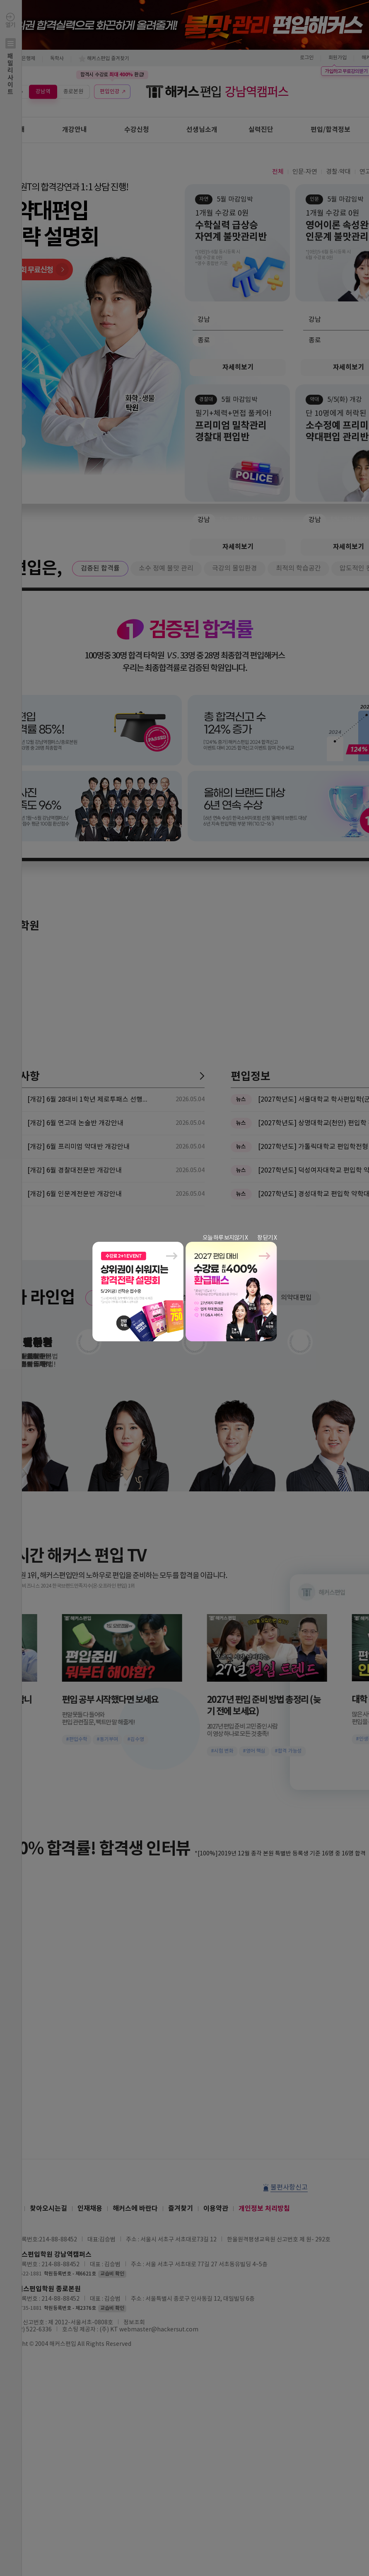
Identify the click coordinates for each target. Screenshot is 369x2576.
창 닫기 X (267, 1238)
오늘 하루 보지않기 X (225, 1238)
